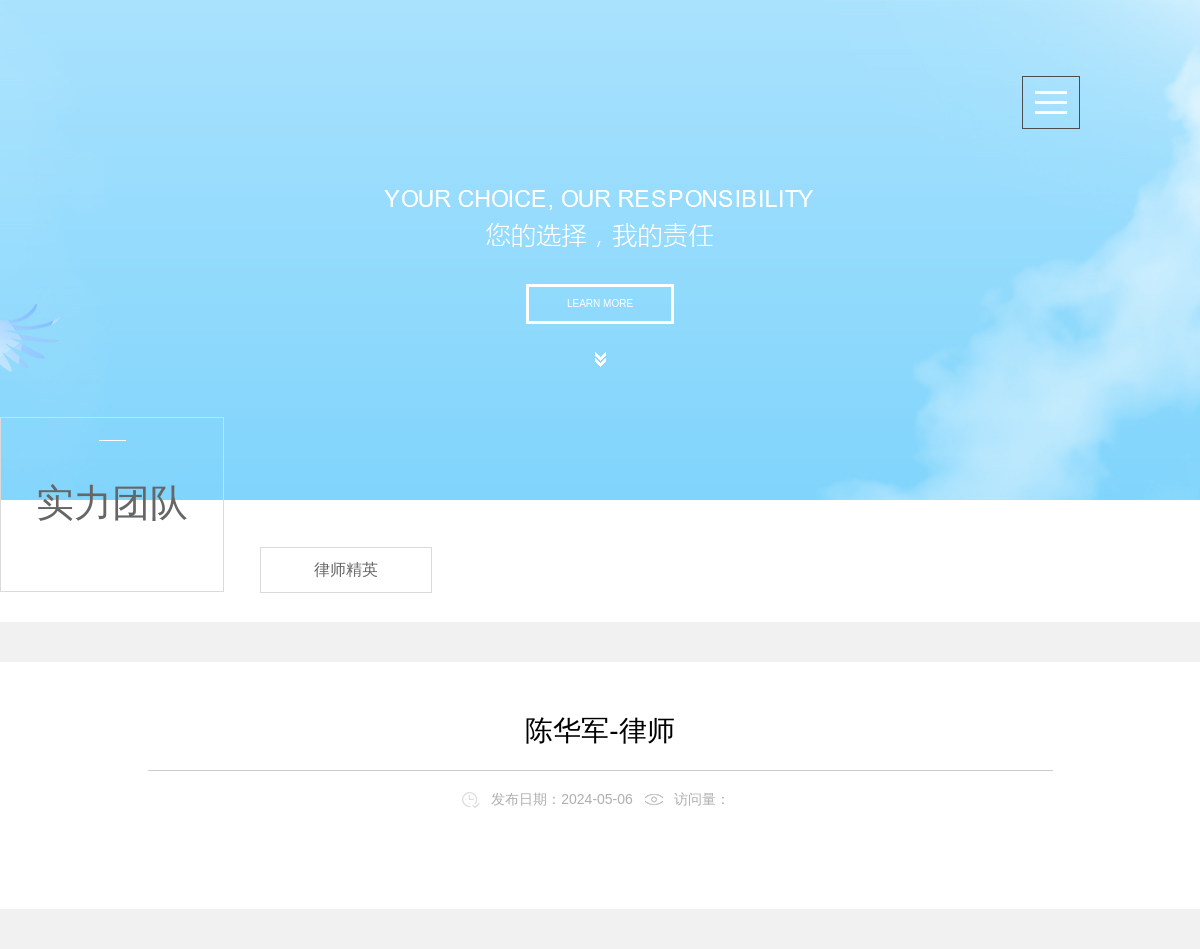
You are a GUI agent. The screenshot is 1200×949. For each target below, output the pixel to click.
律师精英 (346, 569)
